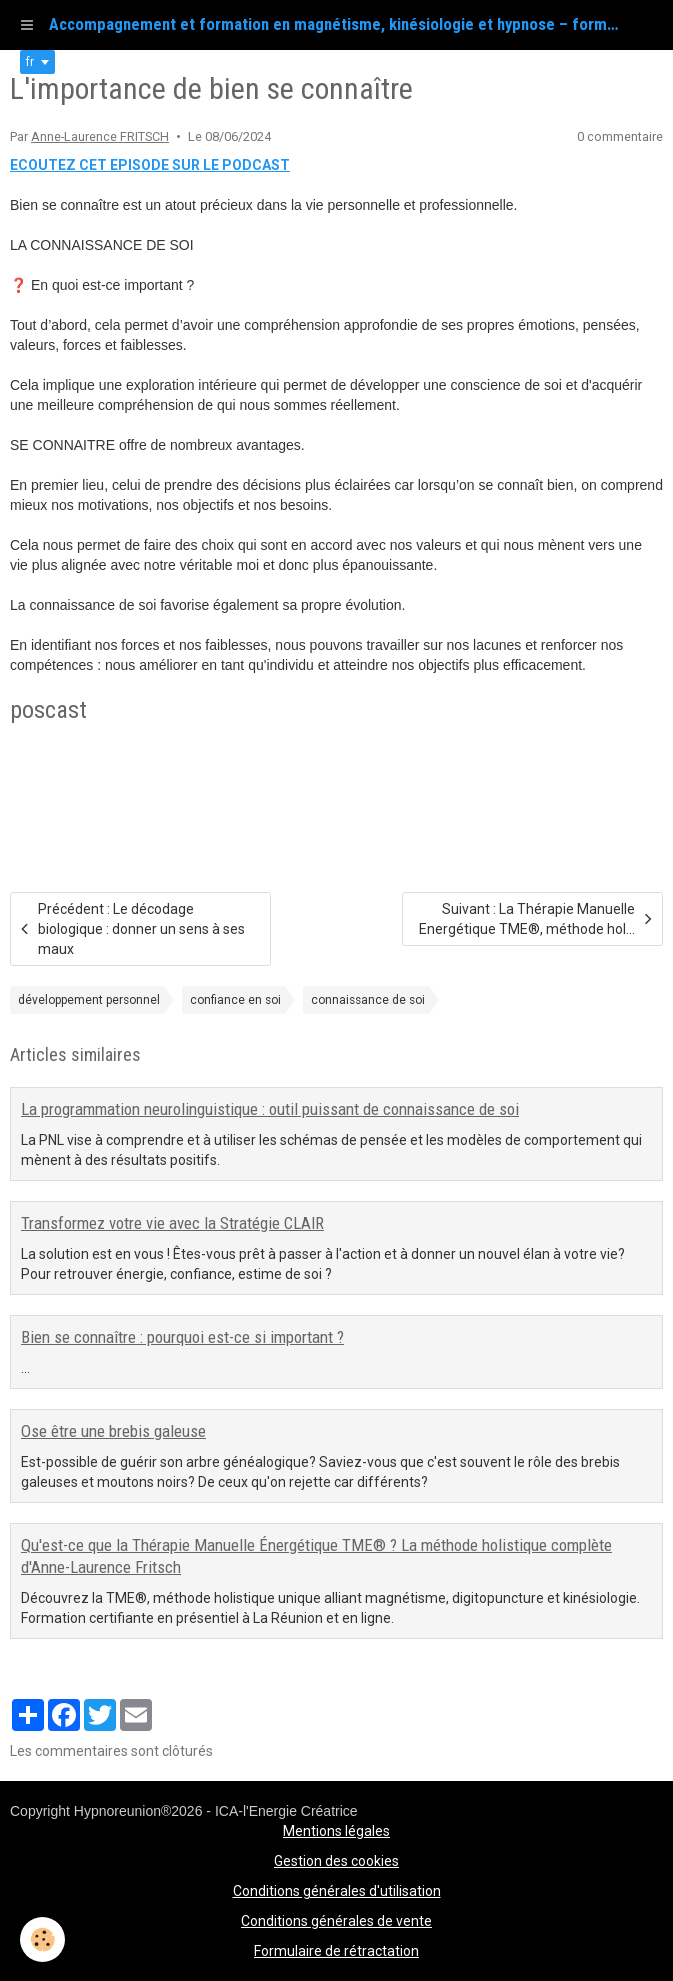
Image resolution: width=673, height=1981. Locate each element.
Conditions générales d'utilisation (337, 1891)
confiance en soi (235, 1000)
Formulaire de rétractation (336, 1951)
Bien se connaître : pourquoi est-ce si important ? (182, 1337)
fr (30, 62)
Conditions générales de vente (336, 1921)
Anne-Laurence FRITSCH (100, 136)
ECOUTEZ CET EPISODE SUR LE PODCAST (150, 165)
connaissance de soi (368, 1000)
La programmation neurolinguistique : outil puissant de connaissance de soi (270, 1109)
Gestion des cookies (336, 1861)
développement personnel (89, 1000)
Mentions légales (336, 1831)
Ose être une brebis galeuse (113, 1431)
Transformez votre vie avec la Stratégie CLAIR (172, 1223)
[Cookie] (42, 1939)
